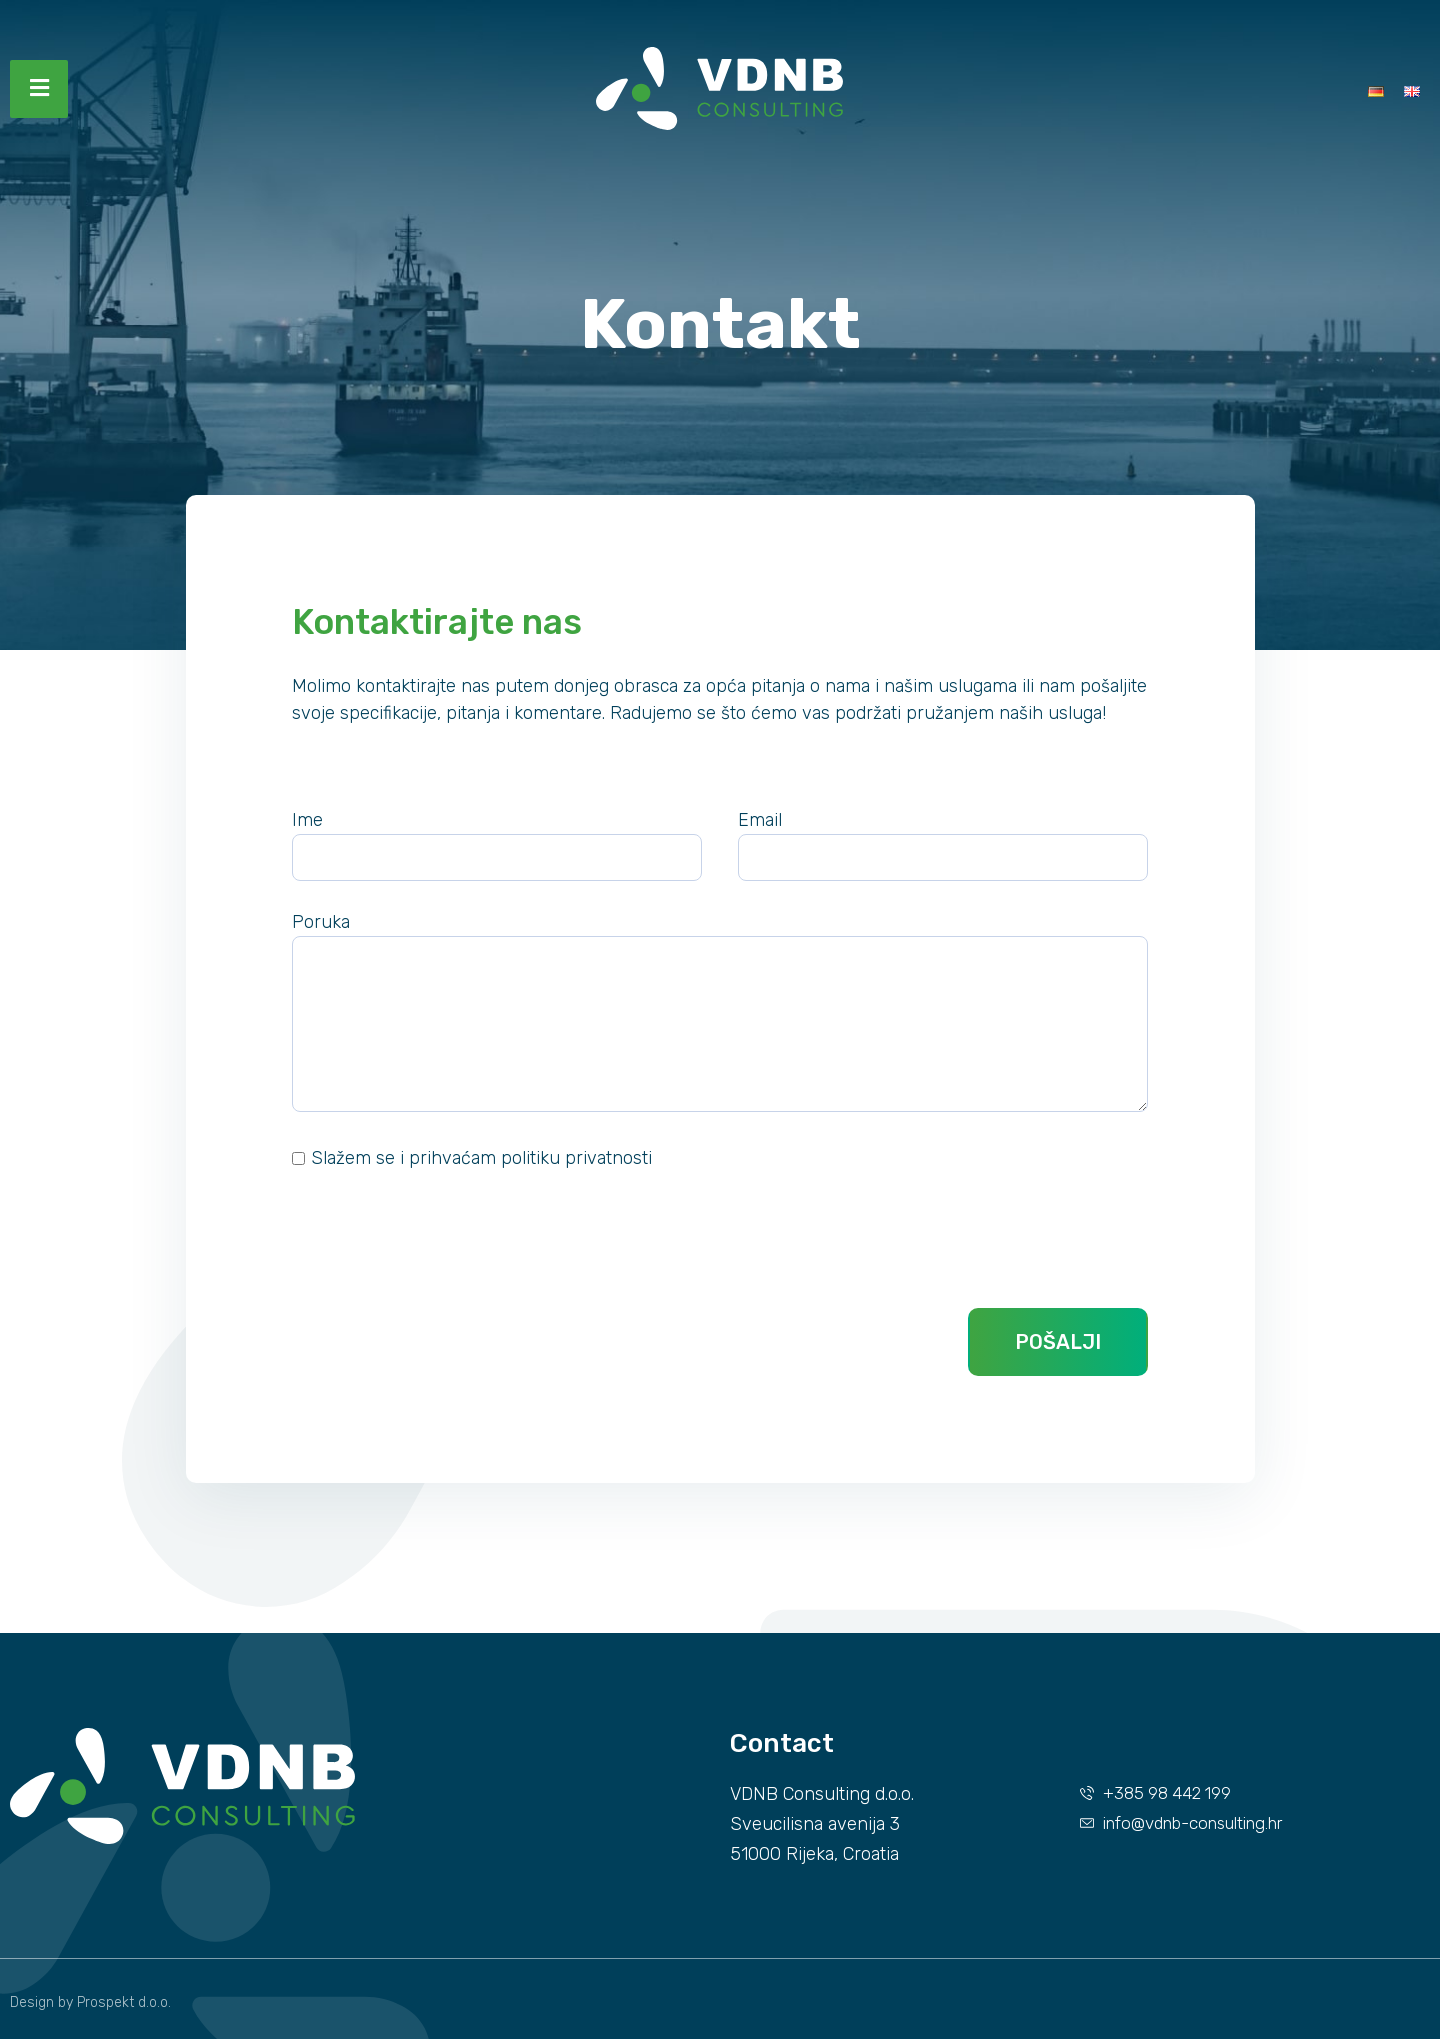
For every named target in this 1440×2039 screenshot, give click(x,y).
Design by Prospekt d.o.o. (90, 2002)
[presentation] (444, 1241)
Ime (307, 820)
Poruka (321, 922)
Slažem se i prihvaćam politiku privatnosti (481, 1158)
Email (760, 820)
